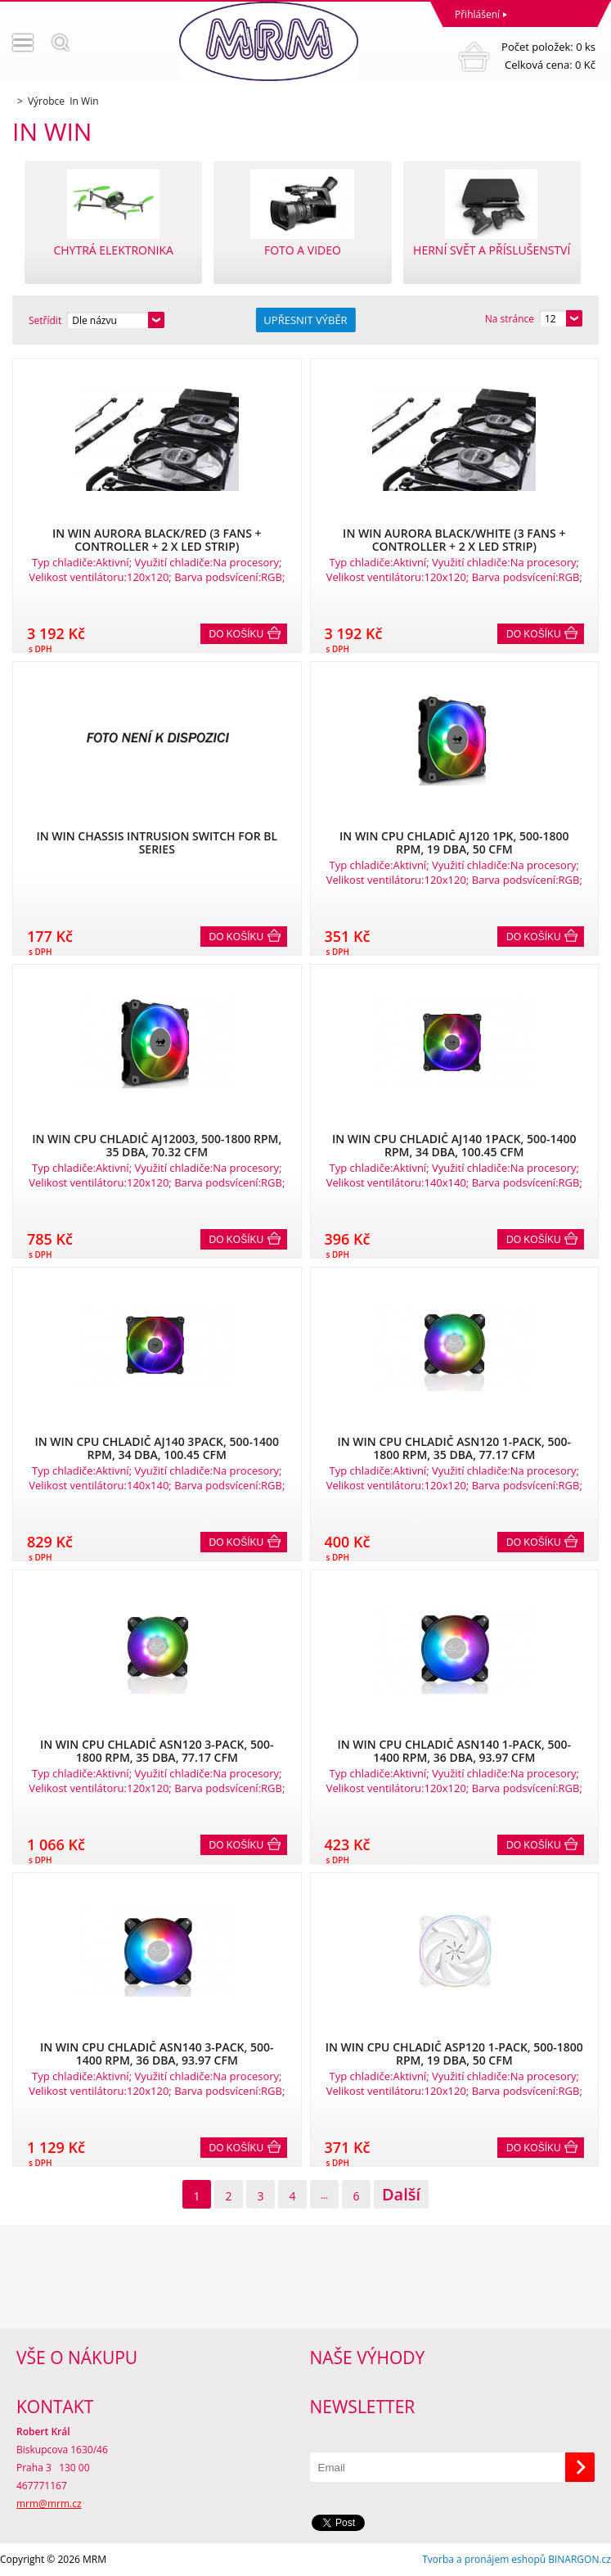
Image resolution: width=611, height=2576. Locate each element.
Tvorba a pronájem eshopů (484, 2559)
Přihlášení (477, 14)
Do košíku (236, 634)
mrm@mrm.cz (49, 2504)
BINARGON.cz (579, 2559)
